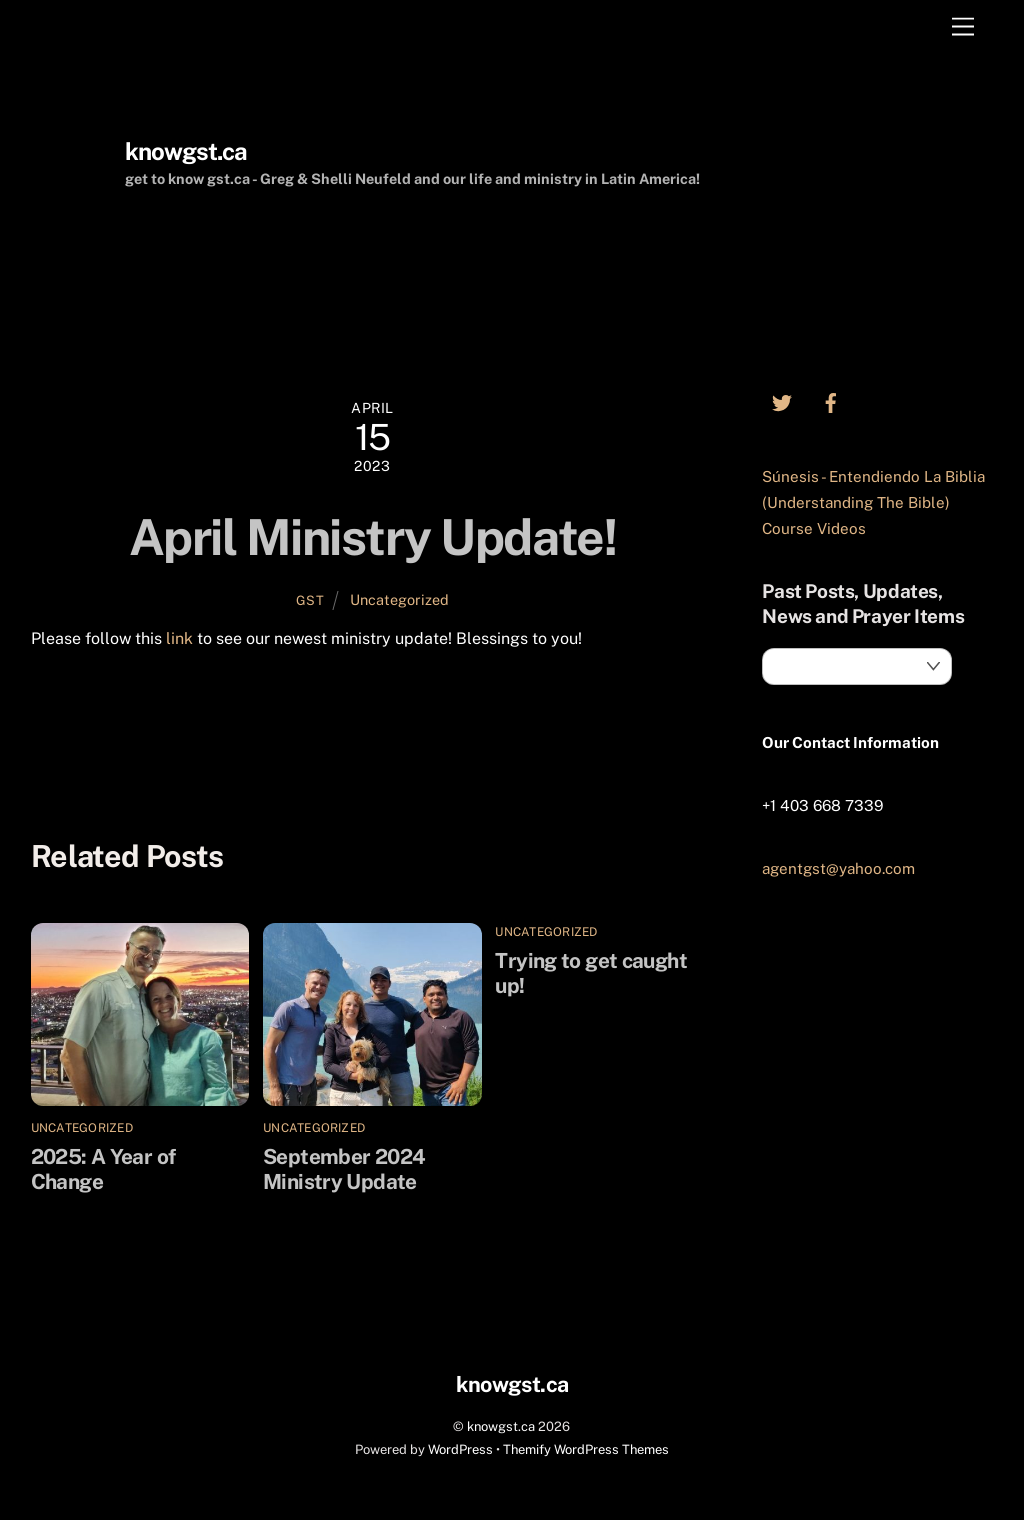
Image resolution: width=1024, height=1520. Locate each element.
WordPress (460, 1449)
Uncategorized (399, 599)
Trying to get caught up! (164, 733)
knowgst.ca (501, 1426)
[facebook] (831, 400)
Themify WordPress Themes (586, 1449)
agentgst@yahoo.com (838, 868)
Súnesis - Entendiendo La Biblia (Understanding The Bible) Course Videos (873, 503)
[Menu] (963, 27)
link (179, 638)
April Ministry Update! (372, 537)
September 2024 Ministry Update (540, 733)
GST (310, 600)
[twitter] (782, 400)
